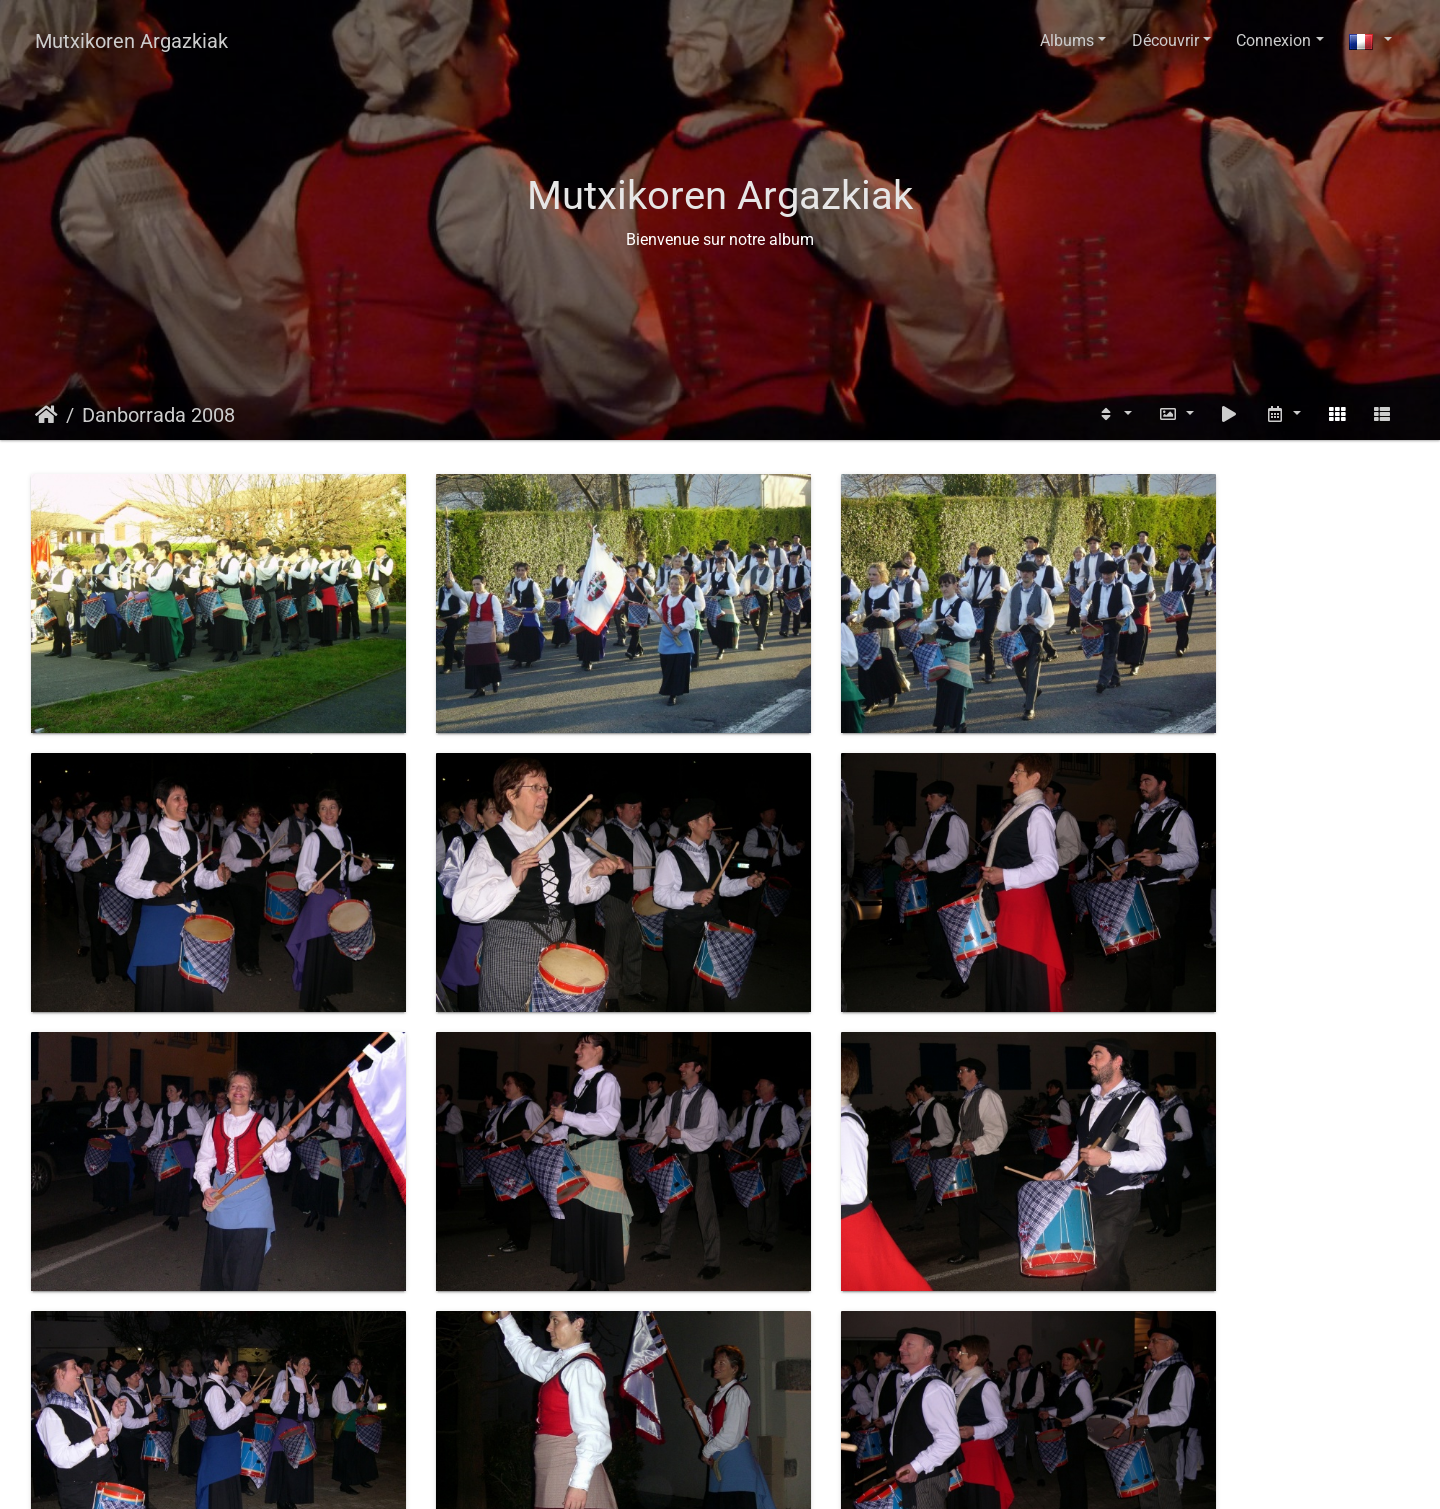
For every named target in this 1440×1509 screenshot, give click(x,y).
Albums (1067, 40)
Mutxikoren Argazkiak (131, 41)
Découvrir (1165, 40)
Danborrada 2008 (158, 415)
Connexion (1273, 40)
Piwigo (767, 1474)
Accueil (46, 415)
